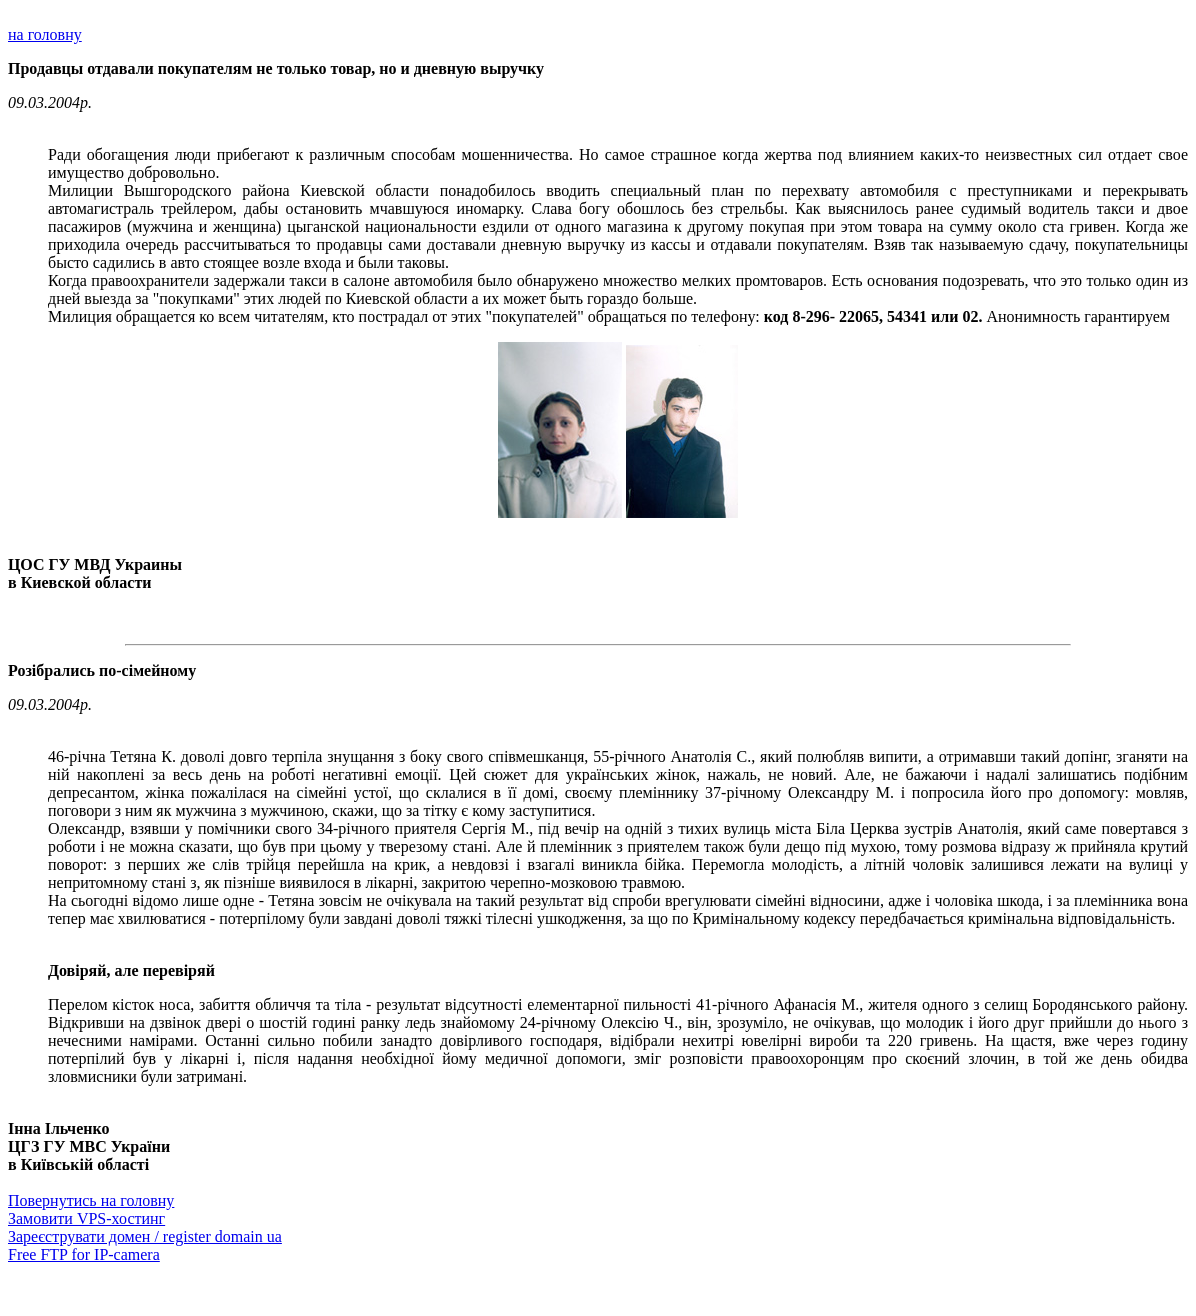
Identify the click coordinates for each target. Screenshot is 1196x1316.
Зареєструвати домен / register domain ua (145, 1236)
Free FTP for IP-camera (84, 1254)
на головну (45, 34)
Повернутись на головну (91, 1200)
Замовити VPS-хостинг (86, 1218)
